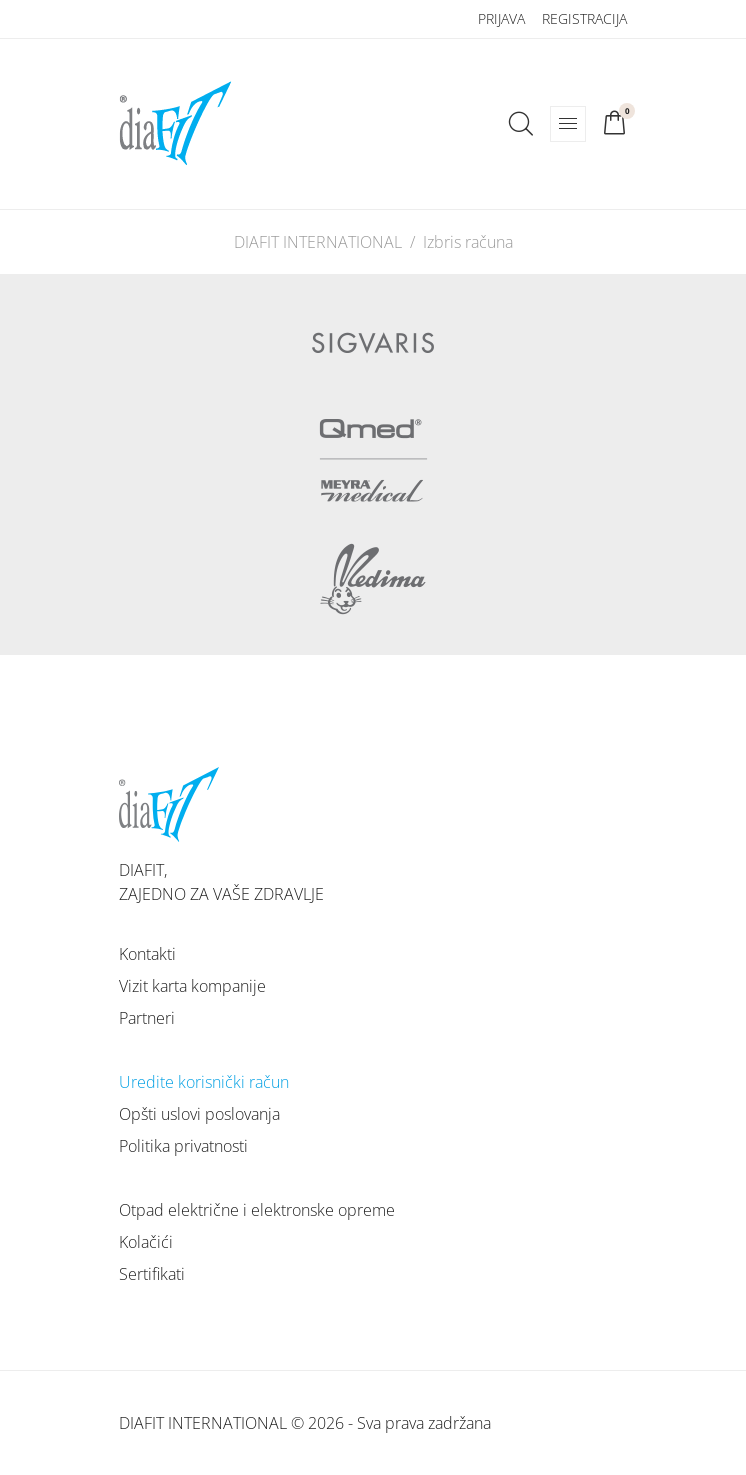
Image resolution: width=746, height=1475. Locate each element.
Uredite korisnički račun (204, 1082)
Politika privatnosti (183, 1146)
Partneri (147, 1018)
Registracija (584, 18)
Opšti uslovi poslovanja (199, 1114)
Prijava (501, 18)
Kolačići (146, 1242)
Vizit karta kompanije (192, 986)
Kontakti (147, 954)
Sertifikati (152, 1274)
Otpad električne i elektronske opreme (257, 1210)
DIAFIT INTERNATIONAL (318, 242)
